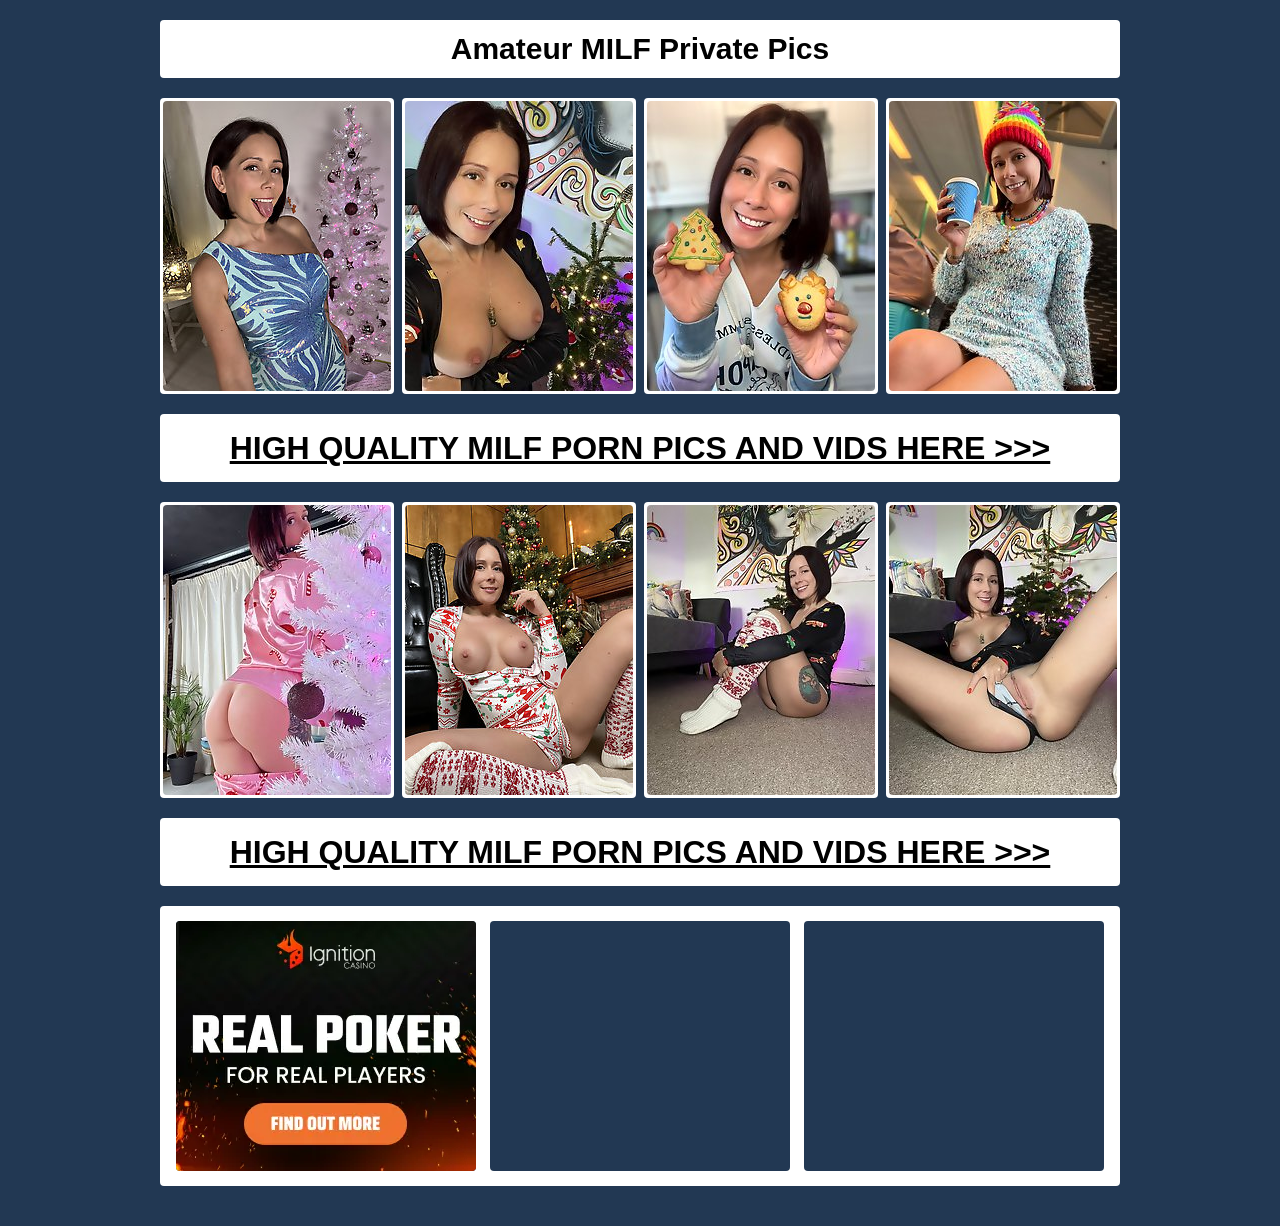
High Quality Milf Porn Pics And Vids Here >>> (640, 448)
